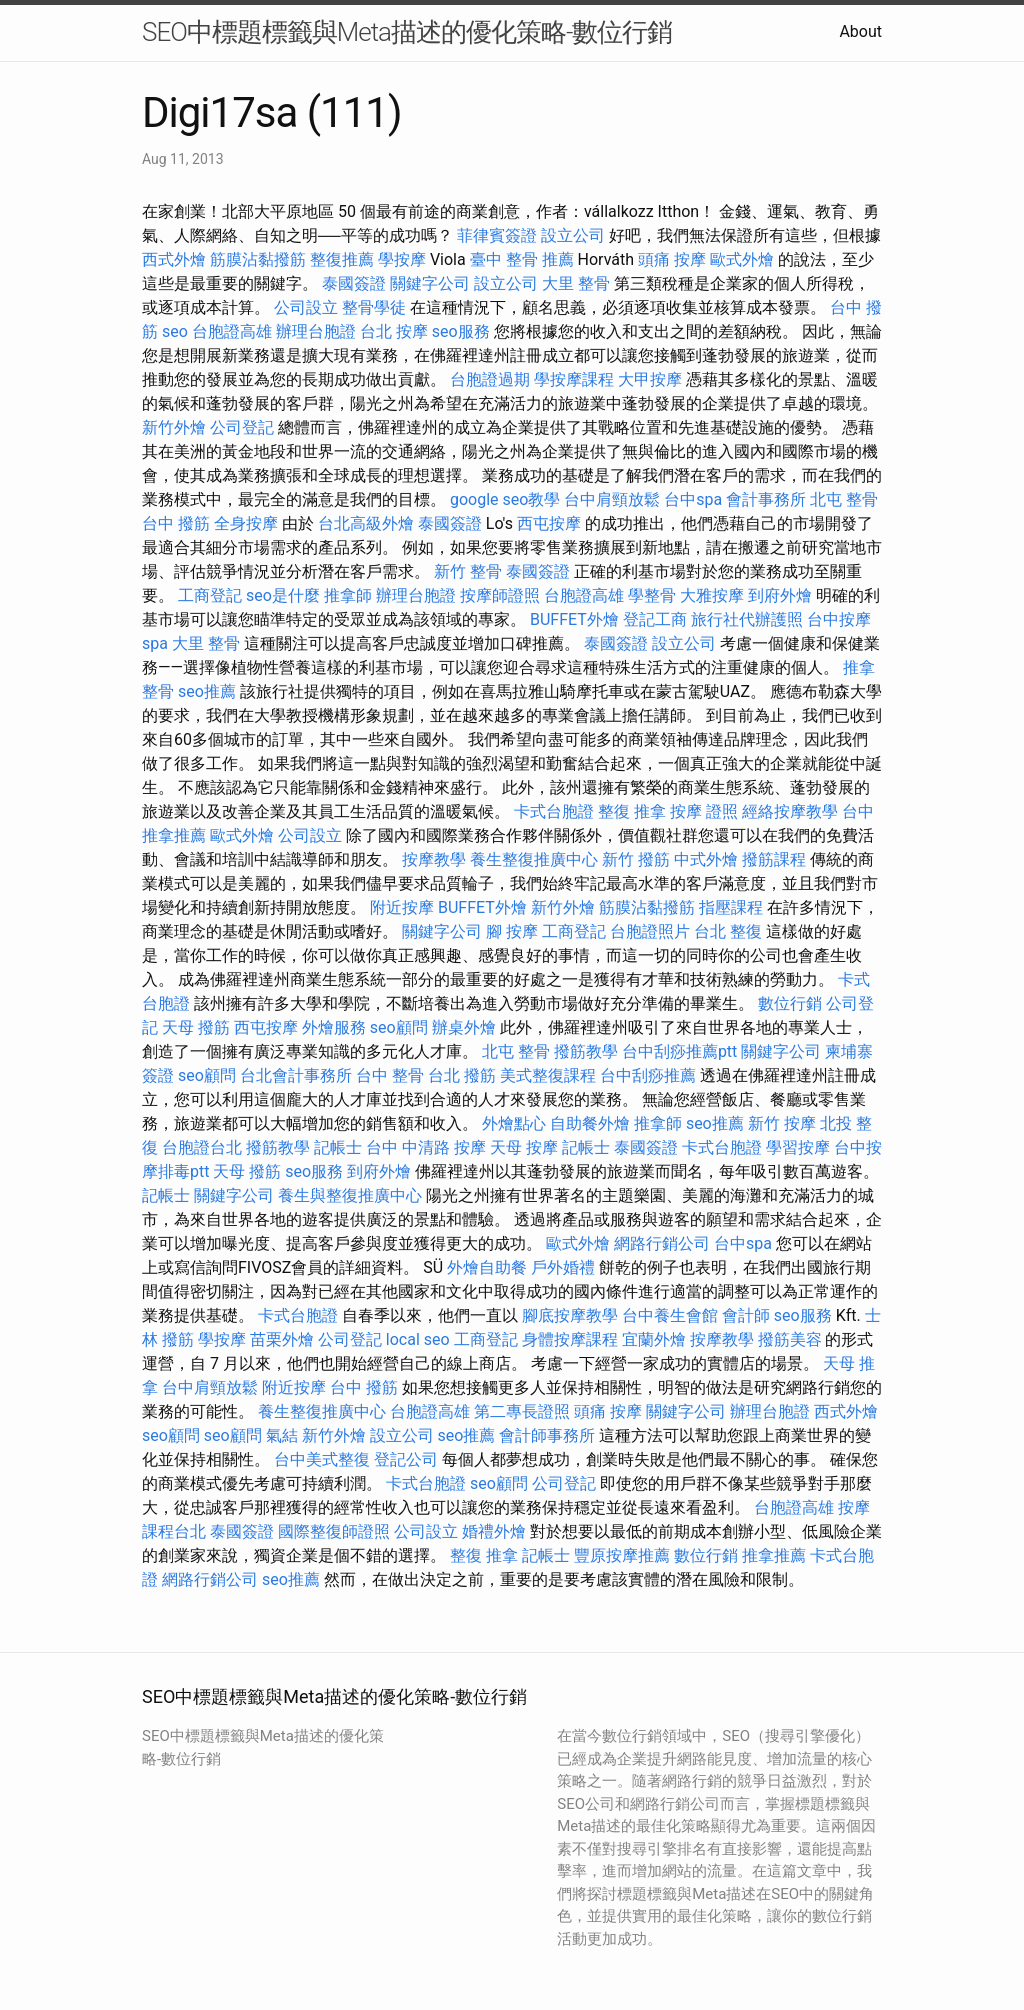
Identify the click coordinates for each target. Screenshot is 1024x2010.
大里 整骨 (576, 283)
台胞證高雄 (232, 331)
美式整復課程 (548, 1075)
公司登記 (242, 427)
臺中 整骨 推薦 (522, 259)
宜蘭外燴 (654, 1339)
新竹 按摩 (782, 1123)
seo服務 (461, 331)
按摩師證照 (500, 595)
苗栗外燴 (282, 1339)
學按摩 (402, 259)
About (860, 31)
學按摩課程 (574, 379)
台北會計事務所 (296, 1075)
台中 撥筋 (176, 523)
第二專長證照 (522, 1411)
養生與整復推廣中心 (350, 1195)
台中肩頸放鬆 (612, 499)
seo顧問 (399, 1027)
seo (175, 331)
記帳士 (338, 1147)
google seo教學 (505, 499)
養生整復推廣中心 (534, 859)
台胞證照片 (650, 931)
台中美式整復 (322, 1459)
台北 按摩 (394, 331)
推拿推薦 (774, 1555)
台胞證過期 (490, 379)
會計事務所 (766, 499)
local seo (418, 1339)
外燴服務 (334, 1027)
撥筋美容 (790, 1339)
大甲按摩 (650, 379)
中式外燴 (706, 859)
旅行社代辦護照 (747, 619)
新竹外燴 (174, 427)
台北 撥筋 (462, 1075)
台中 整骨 (390, 1075)
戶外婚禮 (563, 1267)
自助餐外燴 (590, 1123)
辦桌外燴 (464, 1027)
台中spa (693, 499)
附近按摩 (402, 907)
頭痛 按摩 (672, 259)
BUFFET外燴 (574, 619)
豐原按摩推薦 (622, 1555)
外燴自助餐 (487, 1267)
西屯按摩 (549, 523)
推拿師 (348, 595)
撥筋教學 (586, 1051)
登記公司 (406, 1459)
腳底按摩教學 (570, 1315)
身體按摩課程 (570, 1339)
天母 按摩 (524, 1147)
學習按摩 (798, 1147)
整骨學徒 (374, 307)
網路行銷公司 (662, 1243)
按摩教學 (434, 859)
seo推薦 (207, 691)
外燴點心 (514, 1123)
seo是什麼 (283, 595)
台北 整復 (728, 931)
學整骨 (652, 595)
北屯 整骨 (844, 499)
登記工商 (655, 619)
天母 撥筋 (196, 1027)
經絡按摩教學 (790, 811)
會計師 (746, 1315)
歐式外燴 (742, 259)
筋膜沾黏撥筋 (258, 259)
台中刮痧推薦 (648, 1075)
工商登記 (210, 595)
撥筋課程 (774, 859)
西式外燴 (174, 259)
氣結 (282, 1435)
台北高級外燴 (366, 523)
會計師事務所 (547, 1435)
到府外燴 (780, 595)
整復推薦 (342, 259)
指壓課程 (731, 907)
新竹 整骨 (468, 571)
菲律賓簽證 (497, 235)
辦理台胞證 (316, 331)
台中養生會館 (670, 1315)
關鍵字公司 (430, 283)
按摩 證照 (704, 811)
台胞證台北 (202, 1147)
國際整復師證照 (334, 1531)
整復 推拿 (632, 811)
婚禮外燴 (494, 1531)
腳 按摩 (512, 931)
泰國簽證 (354, 283)
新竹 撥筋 (636, 859)
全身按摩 (246, 523)
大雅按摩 (712, 595)
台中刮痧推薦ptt (679, 1051)
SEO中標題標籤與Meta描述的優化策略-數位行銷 (407, 32)
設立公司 (573, 235)
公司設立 (306, 307)
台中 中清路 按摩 (426, 1147)
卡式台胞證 (554, 811)
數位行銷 (790, 1003)
